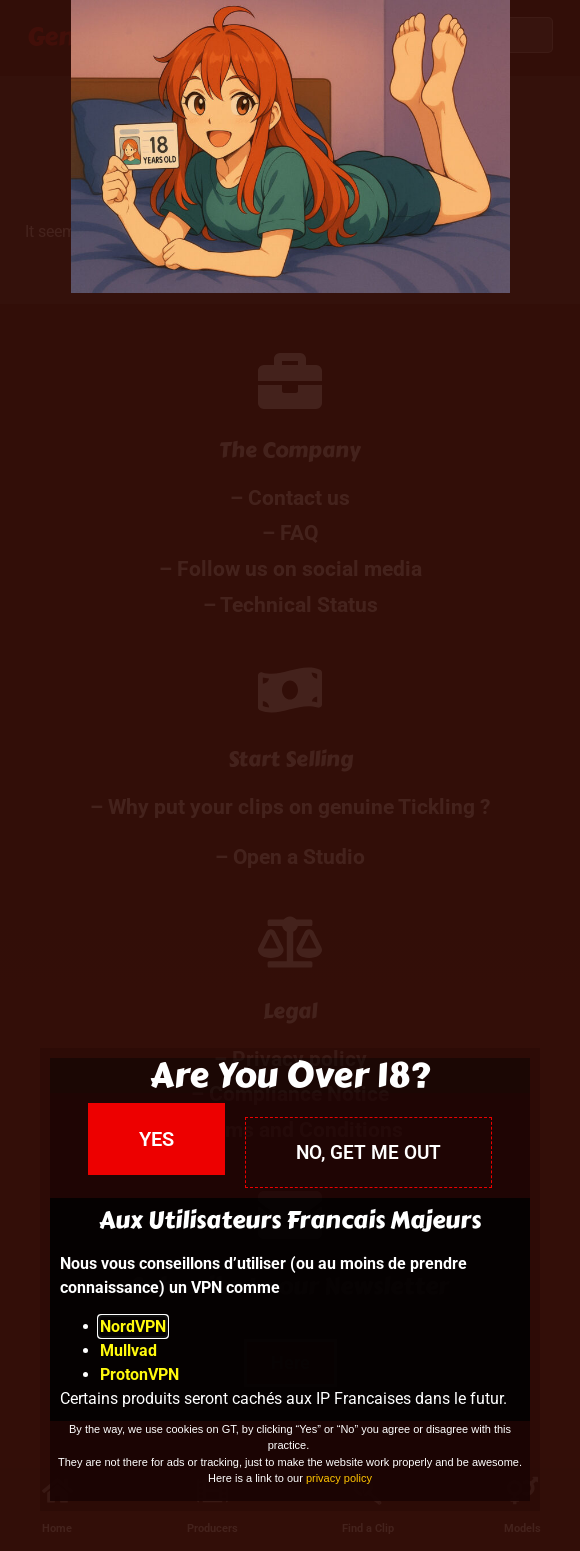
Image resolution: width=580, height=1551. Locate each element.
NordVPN (133, 1326)
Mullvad (128, 1350)
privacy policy (339, 1478)
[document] (290, 775)
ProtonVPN (139, 1374)
